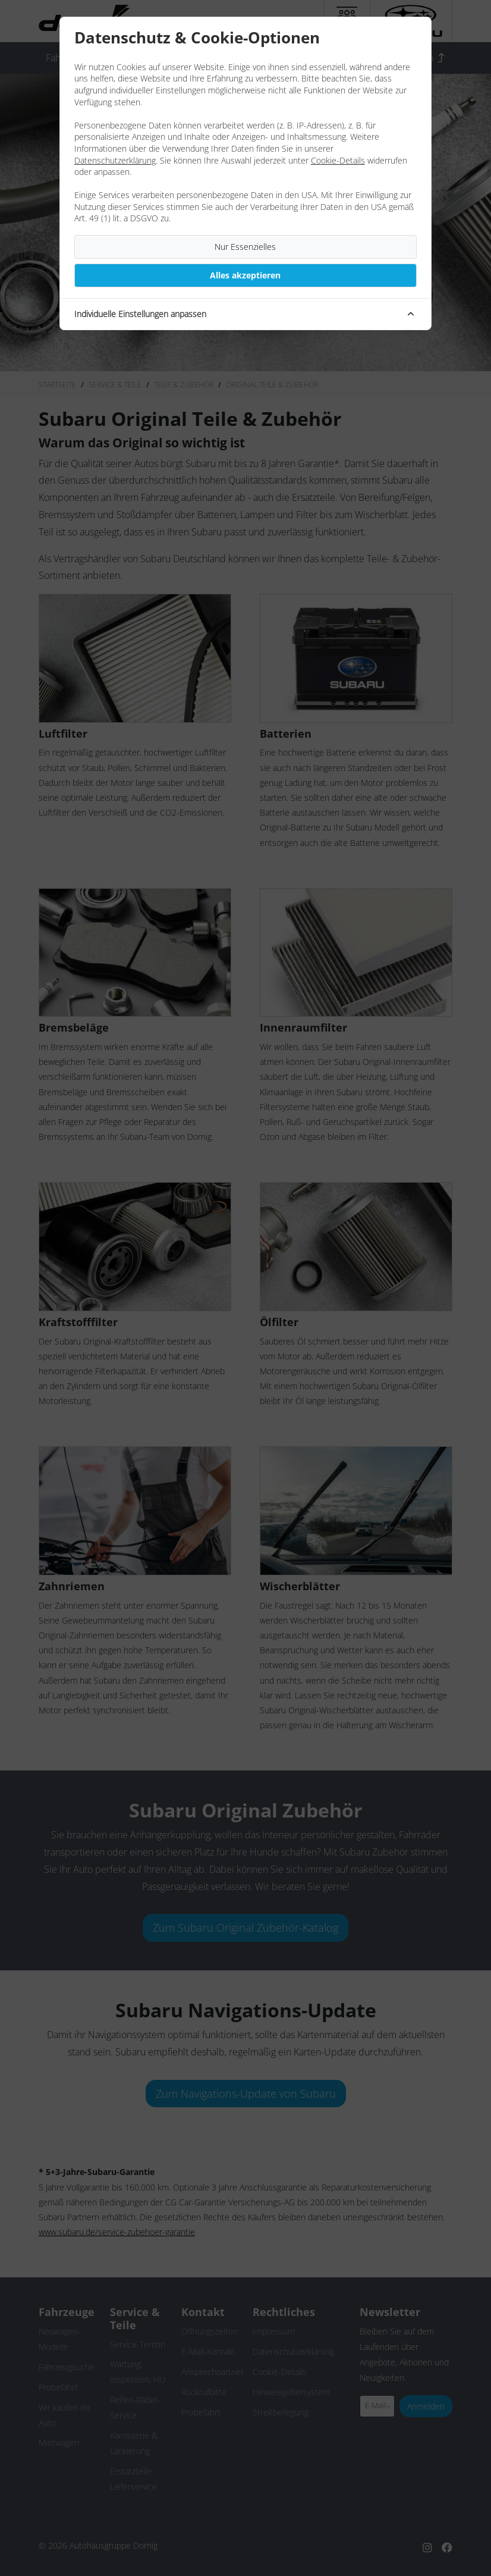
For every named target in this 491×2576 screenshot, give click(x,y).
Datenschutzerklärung (115, 160)
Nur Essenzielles (245, 246)
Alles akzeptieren (245, 275)
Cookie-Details (338, 160)
